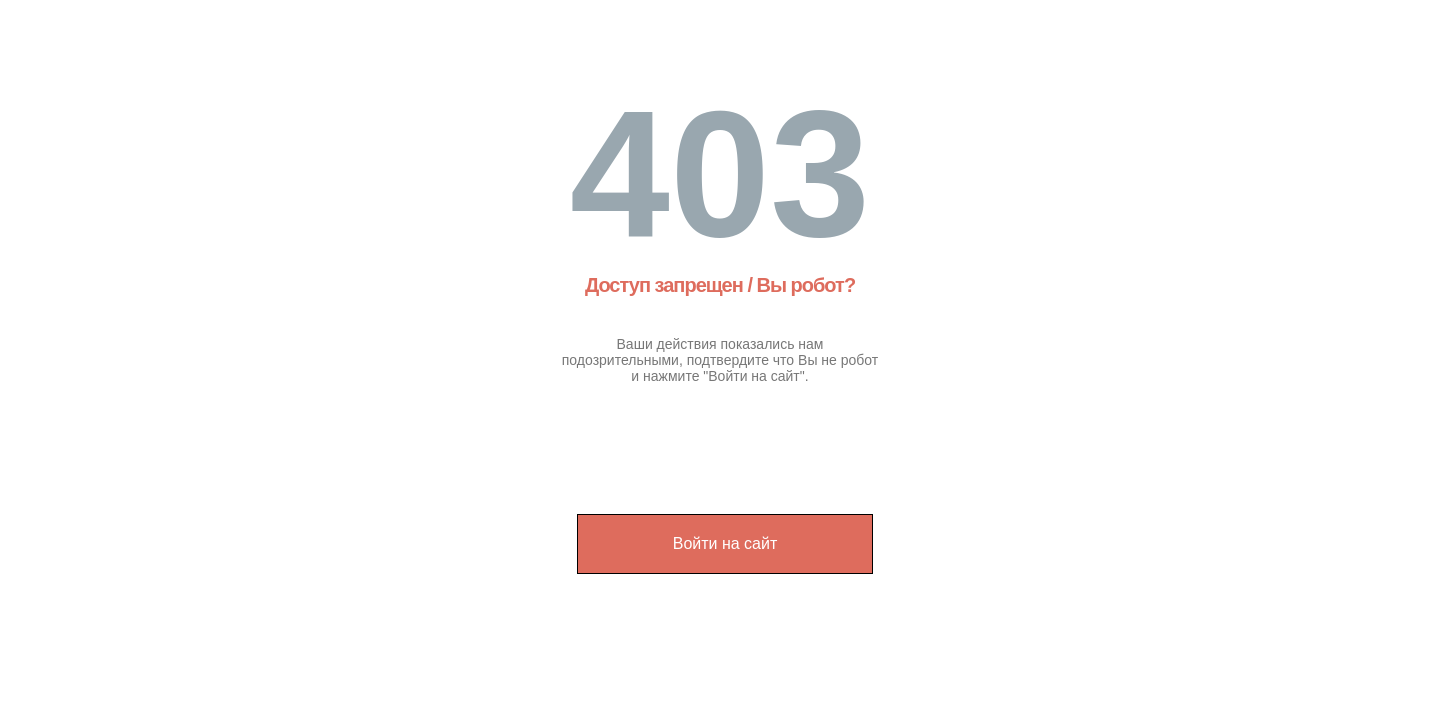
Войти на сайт (725, 543)
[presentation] (728, 439)
